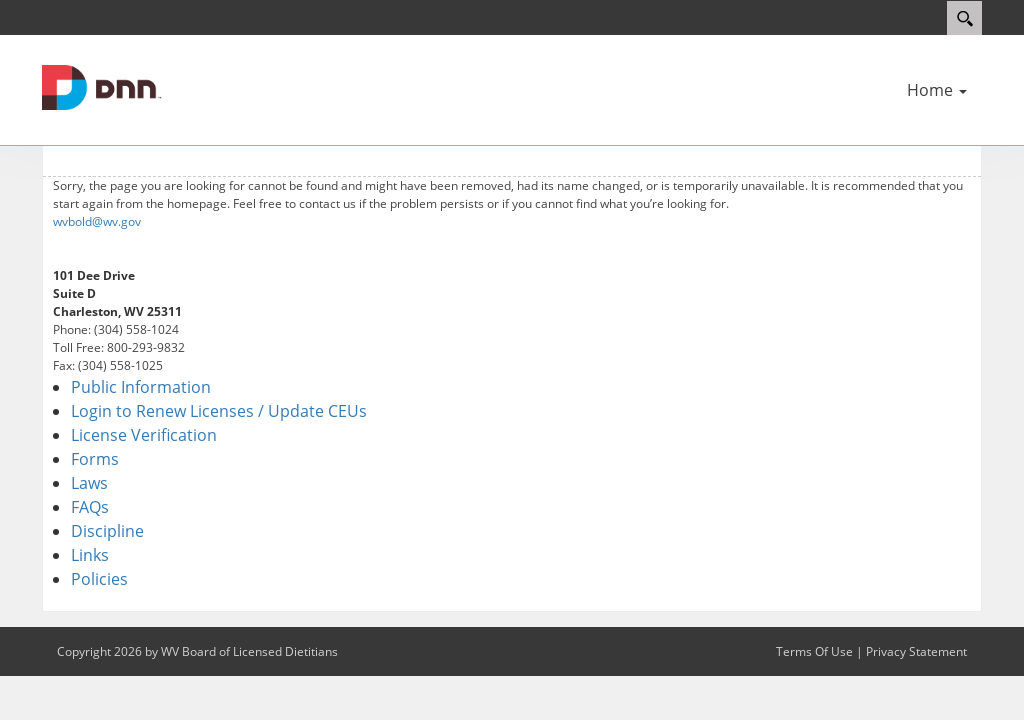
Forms (95, 459)
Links (90, 555)
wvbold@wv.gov (97, 221)
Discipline (107, 531)
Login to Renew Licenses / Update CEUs (219, 411)
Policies (99, 579)
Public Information (141, 387)
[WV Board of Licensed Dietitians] (102, 86)
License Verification (144, 435)
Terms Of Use (814, 651)
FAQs (90, 507)
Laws (89, 483)
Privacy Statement (916, 651)
